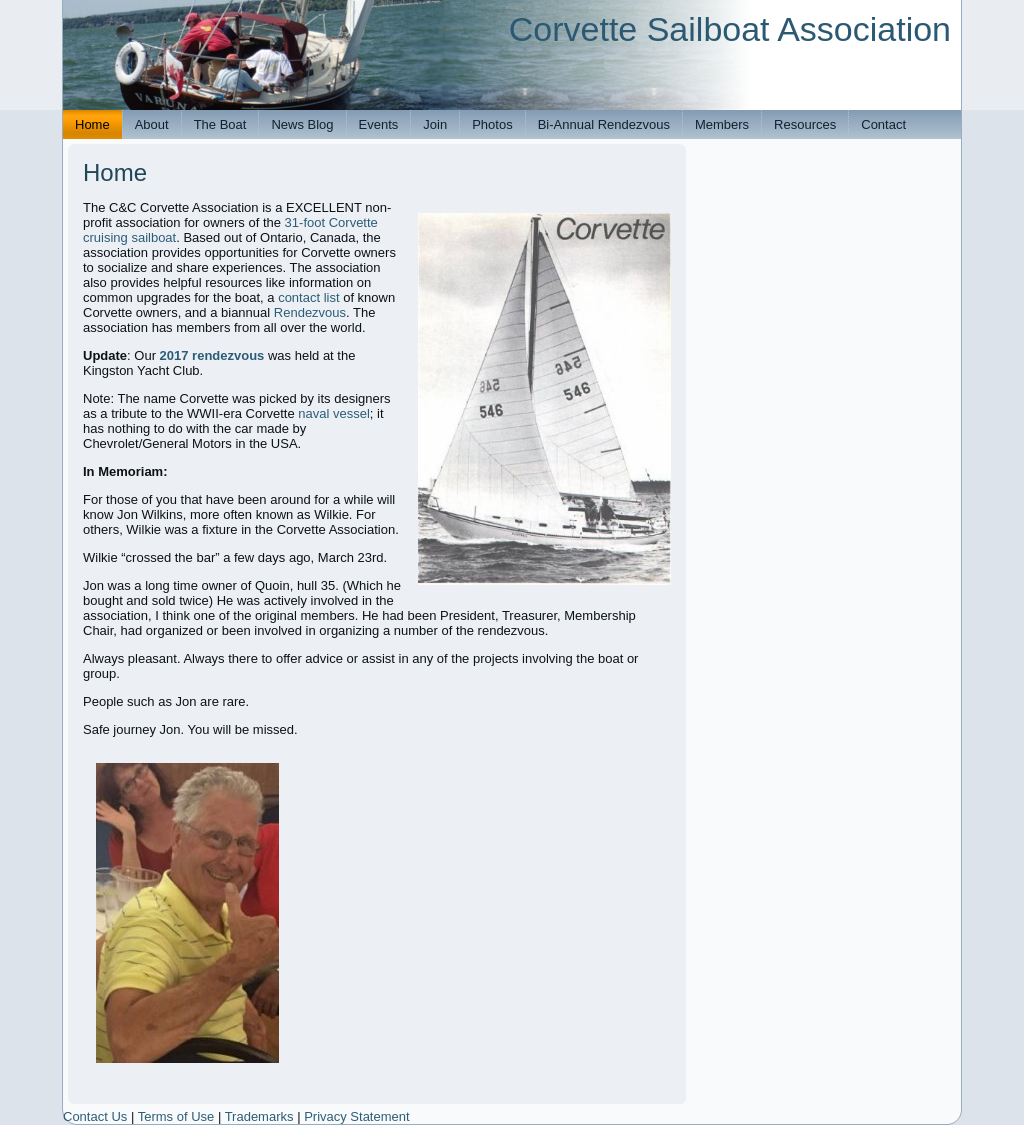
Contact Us (95, 1116)
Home (115, 172)
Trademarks (259, 1116)
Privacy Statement (357, 1116)
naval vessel (334, 413)
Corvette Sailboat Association (730, 29)
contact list (308, 297)
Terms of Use (176, 1116)
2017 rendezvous (212, 355)
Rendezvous (310, 312)
